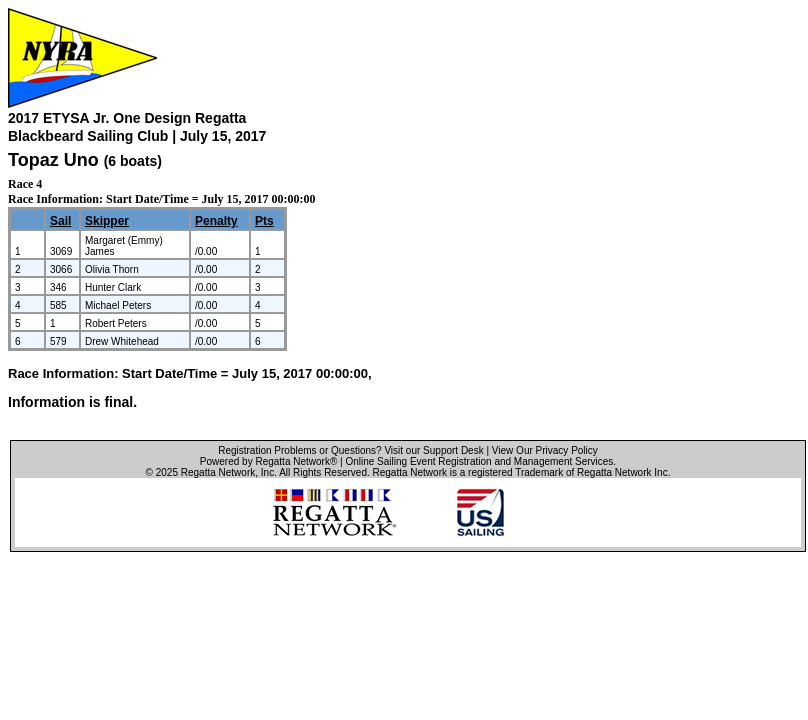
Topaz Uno (53, 160)
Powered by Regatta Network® (268, 461)
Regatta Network (218, 472)
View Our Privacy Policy (545, 450)
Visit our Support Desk (433, 450)
